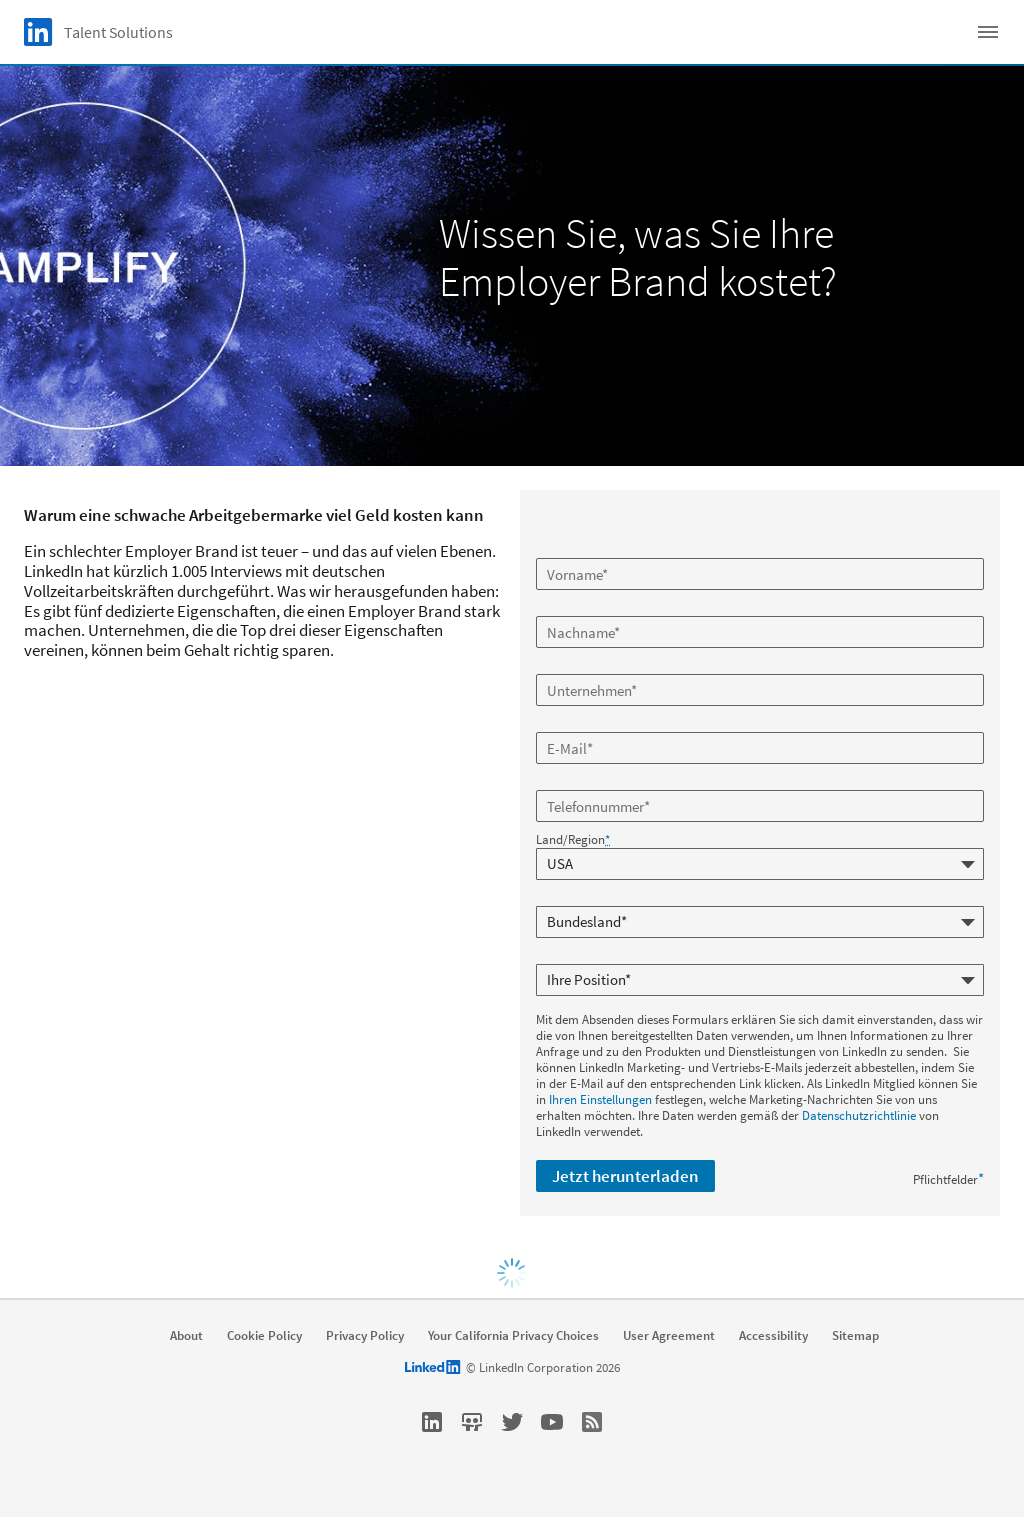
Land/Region (573, 840)
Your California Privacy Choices (513, 1336)
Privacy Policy (365, 1336)
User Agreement (669, 1336)
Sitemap (855, 1336)
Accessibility (773, 1336)
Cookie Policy (264, 1336)
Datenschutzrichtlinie (859, 1115)
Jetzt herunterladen (625, 1176)
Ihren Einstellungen (600, 1099)
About (186, 1336)
